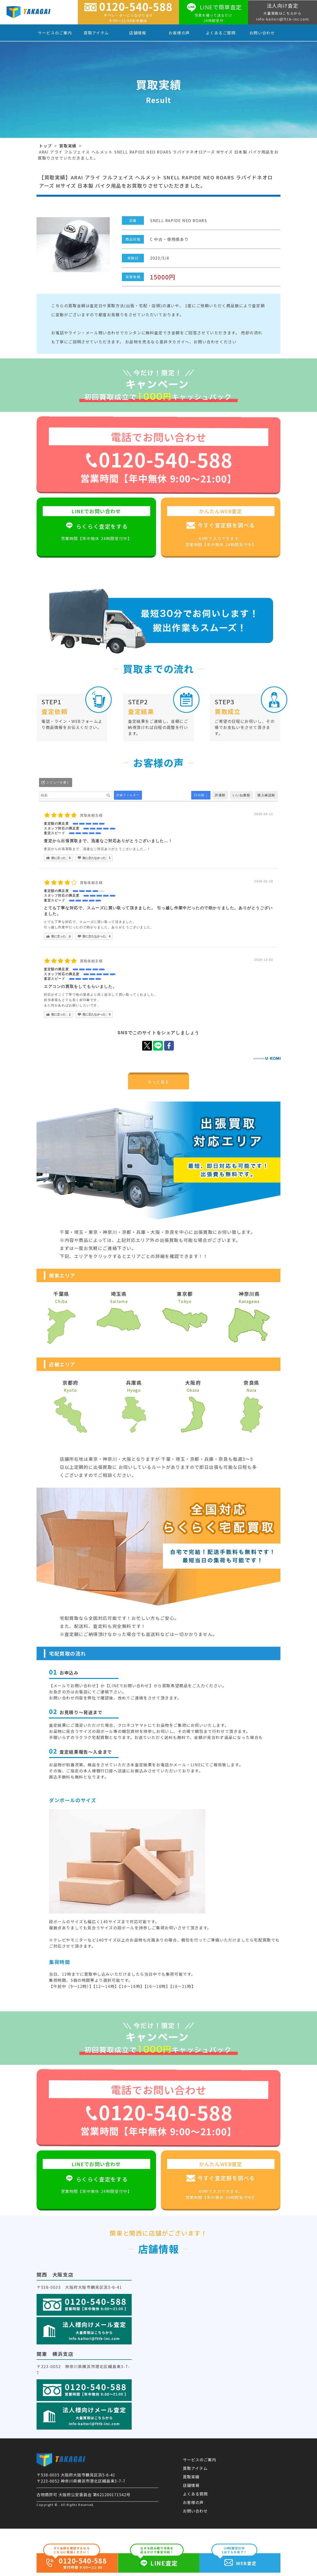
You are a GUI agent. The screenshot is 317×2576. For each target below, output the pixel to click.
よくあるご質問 (221, 33)
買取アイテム (96, 33)
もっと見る (158, 1082)
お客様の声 (179, 33)
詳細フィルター (127, 795)
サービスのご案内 (55, 33)
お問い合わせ (262, 33)
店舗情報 (137, 33)
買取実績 (191, 2477)
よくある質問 (195, 2494)
